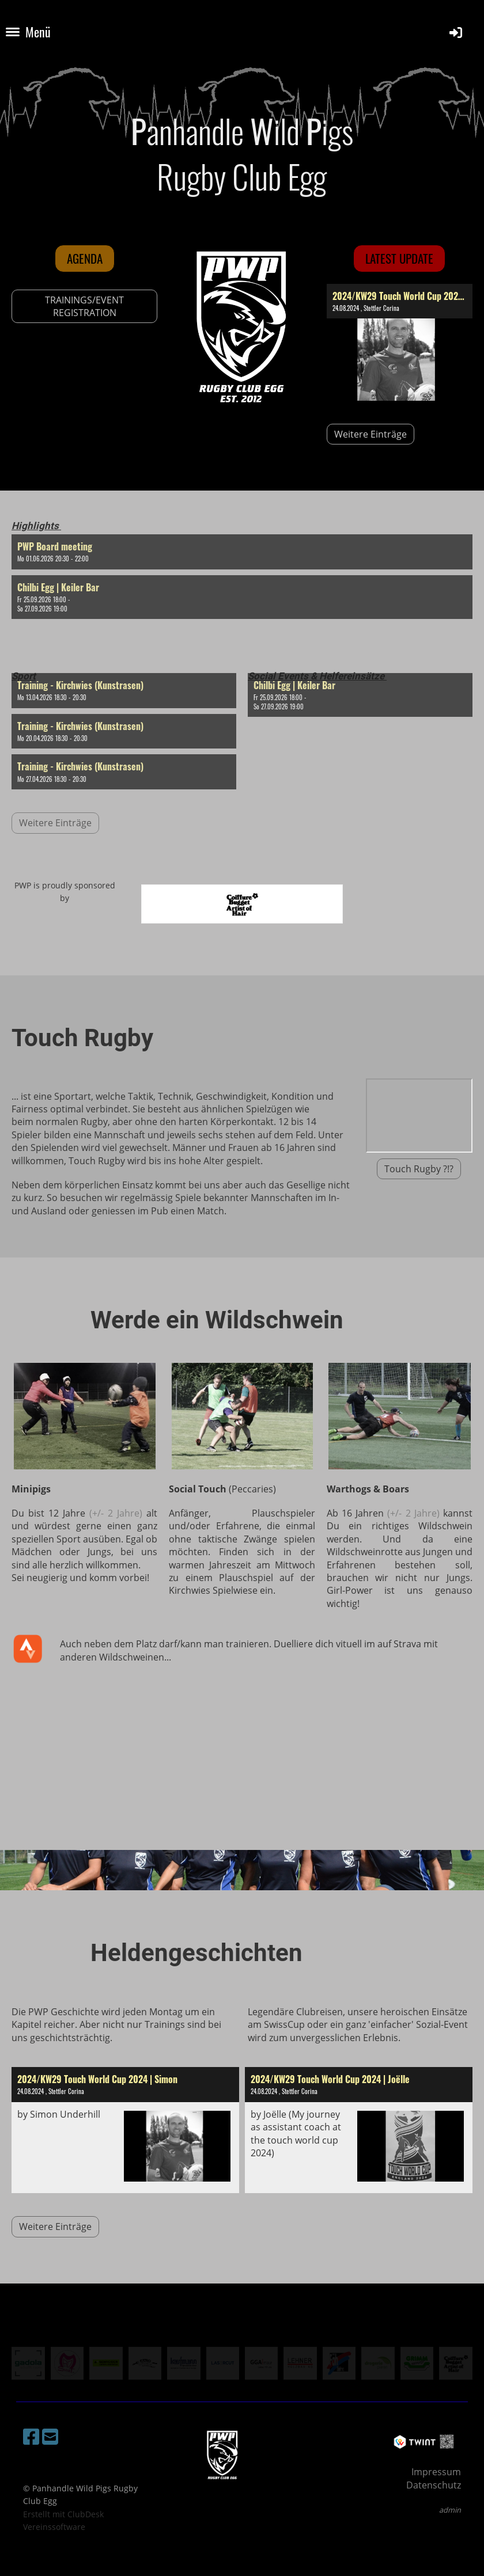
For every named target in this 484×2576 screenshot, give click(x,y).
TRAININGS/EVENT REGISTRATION (84, 306)
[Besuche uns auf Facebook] (31, 2436)
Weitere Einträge (370, 434)
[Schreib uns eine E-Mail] (50, 2436)
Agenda (85, 258)
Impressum (436, 2471)
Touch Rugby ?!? (418, 1168)
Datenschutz (433, 2485)
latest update (399, 258)
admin (450, 2510)
